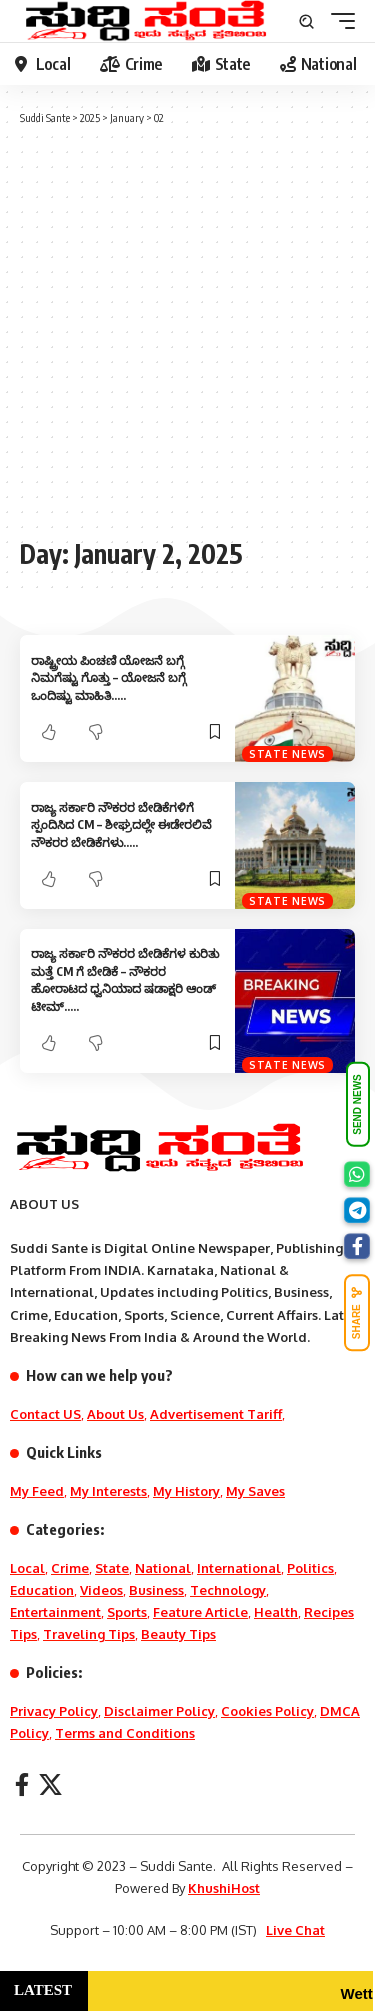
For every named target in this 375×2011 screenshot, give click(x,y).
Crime (70, 1568)
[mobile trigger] (338, 21)
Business (156, 1590)
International (239, 1568)
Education (42, 1590)
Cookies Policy (267, 1711)
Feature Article (200, 1612)
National (163, 1568)
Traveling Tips (89, 1634)
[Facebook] (22, 1784)
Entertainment (55, 1612)
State (112, 1568)
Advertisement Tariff (216, 1414)
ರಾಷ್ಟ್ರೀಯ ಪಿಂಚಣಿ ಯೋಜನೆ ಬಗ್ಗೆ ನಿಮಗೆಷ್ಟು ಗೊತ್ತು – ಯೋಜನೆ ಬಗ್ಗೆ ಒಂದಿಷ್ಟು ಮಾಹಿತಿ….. (108, 678)
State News (287, 754)
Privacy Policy (54, 1711)
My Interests (108, 1491)
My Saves (255, 1491)
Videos (101, 1590)
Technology (228, 1590)
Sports (127, 1612)
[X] (50, 1784)
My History (186, 1491)
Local (27, 1568)
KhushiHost (224, 1888)
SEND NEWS (357, 1104)
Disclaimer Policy (159, 1711)
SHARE (357, 1312)
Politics (310, 1568)
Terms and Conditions (125, 1733)
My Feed (37, 1491)
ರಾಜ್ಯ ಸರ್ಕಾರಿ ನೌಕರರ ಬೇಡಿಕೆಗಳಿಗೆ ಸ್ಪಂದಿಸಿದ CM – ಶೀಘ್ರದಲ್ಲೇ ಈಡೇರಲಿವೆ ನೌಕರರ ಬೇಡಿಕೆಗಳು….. (121, 825)
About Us (115, 1414)
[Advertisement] (187, 329)
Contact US (45, 1414)
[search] (306, 21)
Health (276, 1612)
